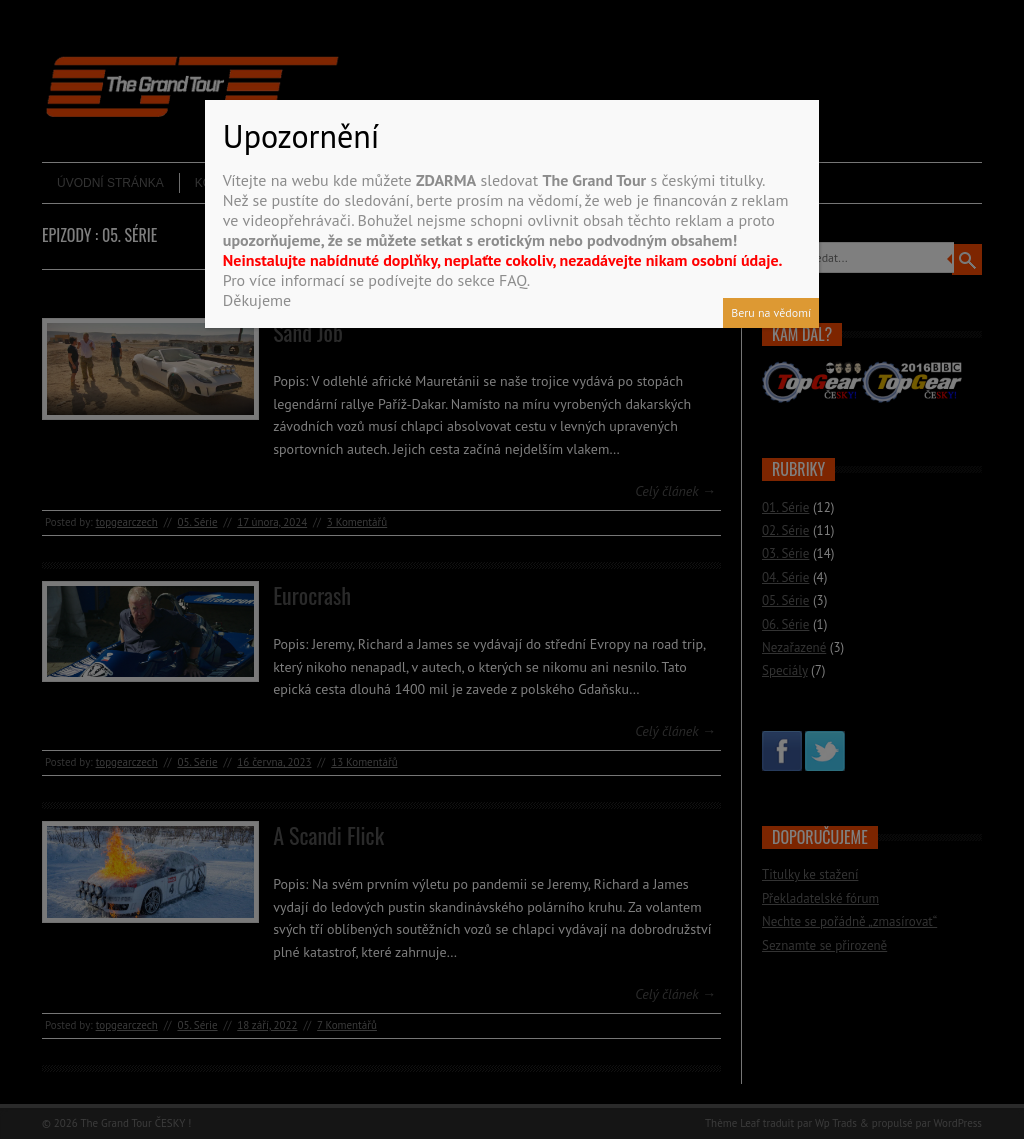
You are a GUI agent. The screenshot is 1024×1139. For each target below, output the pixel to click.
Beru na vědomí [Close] (771, 312)
